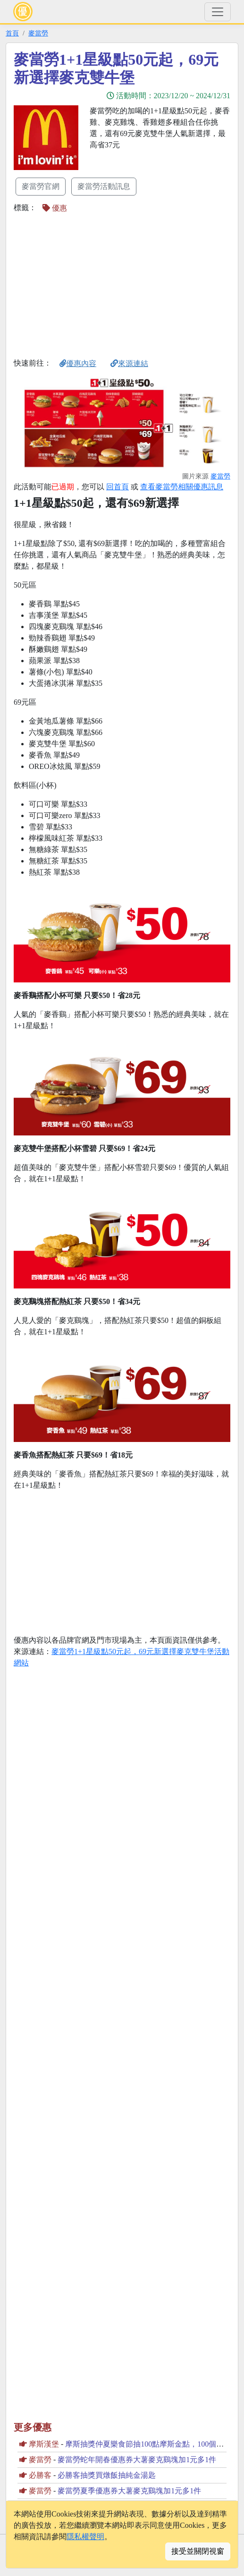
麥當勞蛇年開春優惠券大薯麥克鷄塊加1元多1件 (137, 2460)
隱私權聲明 (85, 2537)
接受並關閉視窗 (197, 2551)
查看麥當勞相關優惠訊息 (181, 487)
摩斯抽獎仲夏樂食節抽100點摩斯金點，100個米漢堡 (152, 2444)
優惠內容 (77, 363)
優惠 (54, 208)
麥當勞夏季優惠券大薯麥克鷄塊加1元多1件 (129, 2491)
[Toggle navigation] (217, 11)
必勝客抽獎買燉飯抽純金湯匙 (107, 2475)
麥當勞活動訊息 (103, 186)
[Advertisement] (93, 285)
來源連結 (129, 363)
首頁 (12, 33)
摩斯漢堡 (44, 2444)
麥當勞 (38, 33)
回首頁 (117, 487)
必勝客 (40, 2475)
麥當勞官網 (40, 186)
